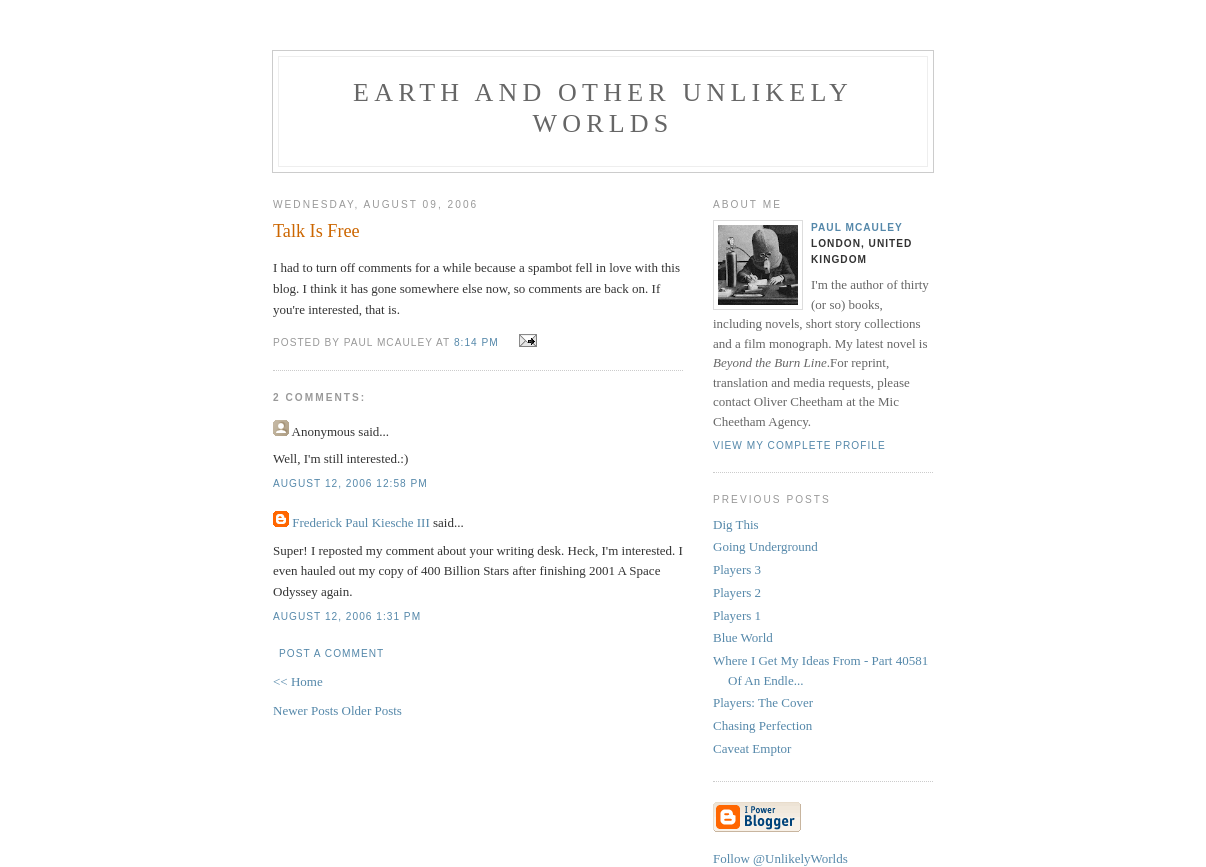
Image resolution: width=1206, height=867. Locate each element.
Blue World (743, 637)
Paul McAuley (857, 227)
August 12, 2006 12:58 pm (350, 483)
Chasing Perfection (762, 725)
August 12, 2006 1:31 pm (347, 616)
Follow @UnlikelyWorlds (780, 858)
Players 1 (737, 615)
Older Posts (372, 710)
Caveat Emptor (752, 748)
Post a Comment (331, 653)
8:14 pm (476, 342)
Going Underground (765, 546)
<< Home (298, 681)
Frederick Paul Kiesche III (361, 522)
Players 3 (737, 569)
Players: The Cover (763, 702)
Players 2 (737, 592)
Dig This (736, 524)
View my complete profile (799, 445)
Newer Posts (307, 710)
